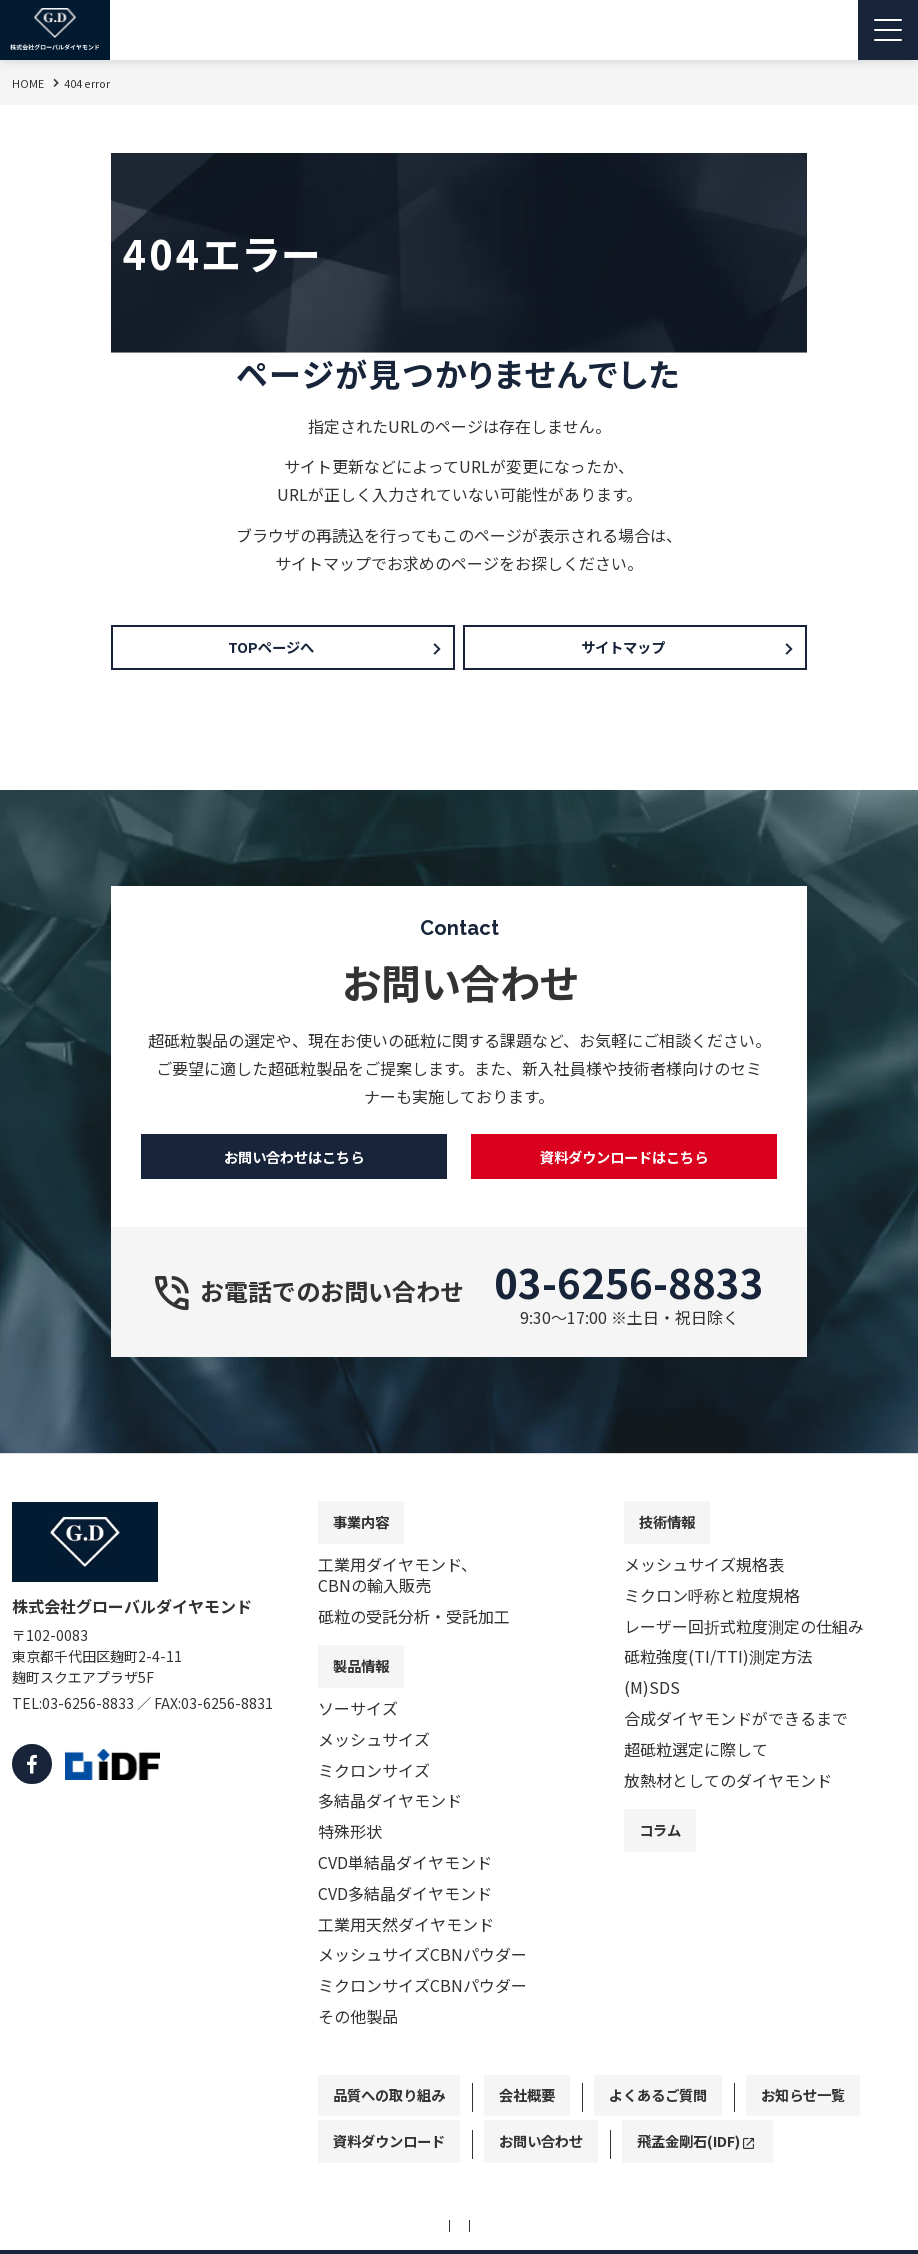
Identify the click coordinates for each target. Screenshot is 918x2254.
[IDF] (107, 1801)
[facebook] (29, 1801)
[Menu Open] (888, 30)
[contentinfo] (459, 1873)
